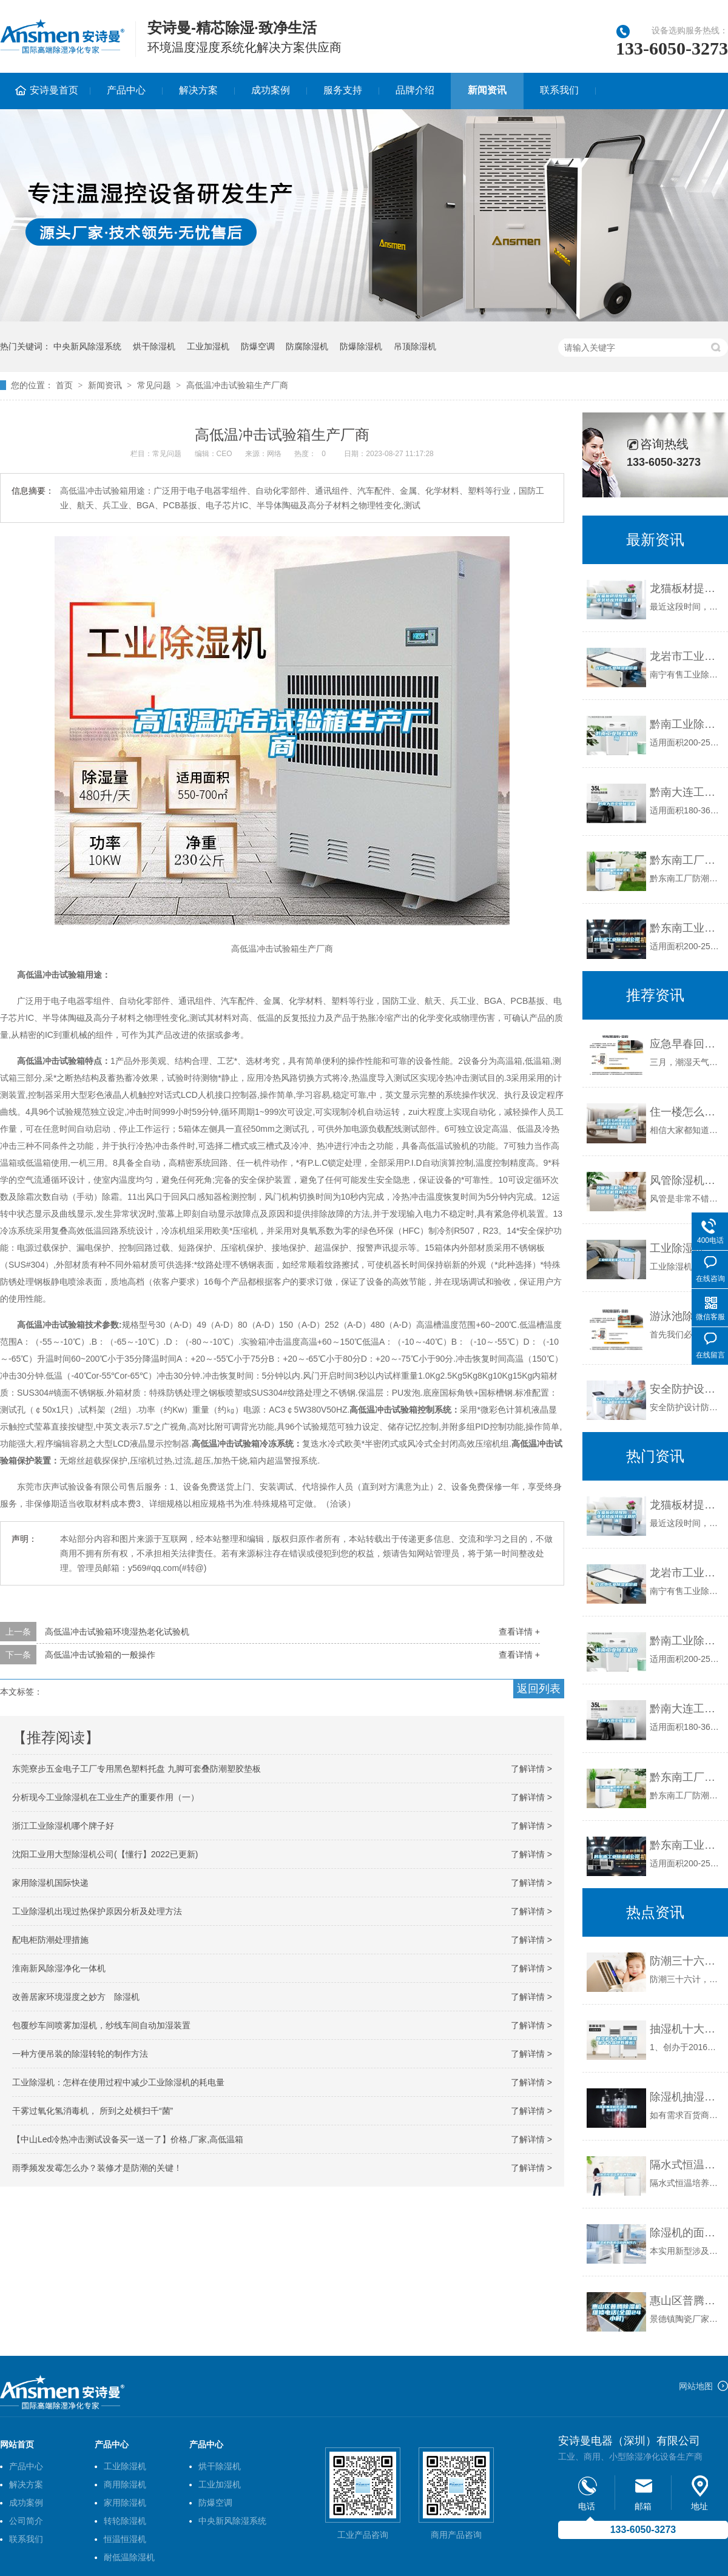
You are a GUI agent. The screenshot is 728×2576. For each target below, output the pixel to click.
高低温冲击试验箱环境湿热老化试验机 (117, 1631)
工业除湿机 (125, 2466)
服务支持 (342, 90)
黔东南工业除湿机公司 (686, 928)
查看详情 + (519, 1631)
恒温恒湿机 (125, 2539)
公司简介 (26, 2521)
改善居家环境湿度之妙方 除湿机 (76, 1997)
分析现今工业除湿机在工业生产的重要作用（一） (105, 1797)
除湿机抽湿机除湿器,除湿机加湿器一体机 (686, 2097)
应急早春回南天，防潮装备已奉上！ (686, 1044)
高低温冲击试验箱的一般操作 (100, 1655)
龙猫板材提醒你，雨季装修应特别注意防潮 (686, 588)
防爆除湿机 (361, 346)
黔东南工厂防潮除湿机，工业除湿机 (686, 860)
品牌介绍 (415, 90)
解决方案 (198, 90)
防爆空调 (258, 346)
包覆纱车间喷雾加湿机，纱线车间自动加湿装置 (101, 2025)
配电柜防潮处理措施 (50, 1940)
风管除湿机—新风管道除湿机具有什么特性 (686, 1180)
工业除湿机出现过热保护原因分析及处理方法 (97, 1911)
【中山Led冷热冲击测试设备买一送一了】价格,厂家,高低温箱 (127, 2139)
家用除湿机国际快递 (50, 1883)
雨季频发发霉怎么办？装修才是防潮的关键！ (97, 2168)
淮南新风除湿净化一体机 (59, 1968)
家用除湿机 (125, 2502)
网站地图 (696, 2386)
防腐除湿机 (307, 346)
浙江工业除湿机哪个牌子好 (63, 1826)
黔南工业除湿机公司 (686, 724)
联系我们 (559, 90)
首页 (64, 385)
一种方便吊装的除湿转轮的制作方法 (80, 2054)
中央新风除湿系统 (87, 346)
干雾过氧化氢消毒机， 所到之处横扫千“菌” (92, 2111)
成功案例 (270, 90)
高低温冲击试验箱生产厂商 (237, 385)
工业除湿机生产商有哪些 (686, 1248)
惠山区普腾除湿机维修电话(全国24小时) (686, 2301)
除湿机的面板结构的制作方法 (686, 2233)
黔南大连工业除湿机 (686, 792)
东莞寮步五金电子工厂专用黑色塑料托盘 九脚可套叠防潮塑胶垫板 (136, 1769)
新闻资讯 (487, 90)
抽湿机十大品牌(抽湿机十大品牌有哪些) (686, 2029)
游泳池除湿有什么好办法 (686, 1316)
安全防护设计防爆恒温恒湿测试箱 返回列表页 (686, 1389)
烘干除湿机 (154, 346)
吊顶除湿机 (415, 346)
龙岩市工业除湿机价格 (686, 656)
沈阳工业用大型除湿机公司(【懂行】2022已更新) (105, 1854)
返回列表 (539, 1689)
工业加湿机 (208, 346)
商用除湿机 (125, 2484)
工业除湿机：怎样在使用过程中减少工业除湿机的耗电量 (118, 2082)
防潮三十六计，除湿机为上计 (686, 1961)
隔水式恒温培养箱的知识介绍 (686, 2165)
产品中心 (126, 90)
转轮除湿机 (125, 2521)
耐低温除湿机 (129, 2557)
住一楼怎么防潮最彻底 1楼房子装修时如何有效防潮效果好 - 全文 (686, 1112)
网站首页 (17, 2444)
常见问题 (154, 385)
